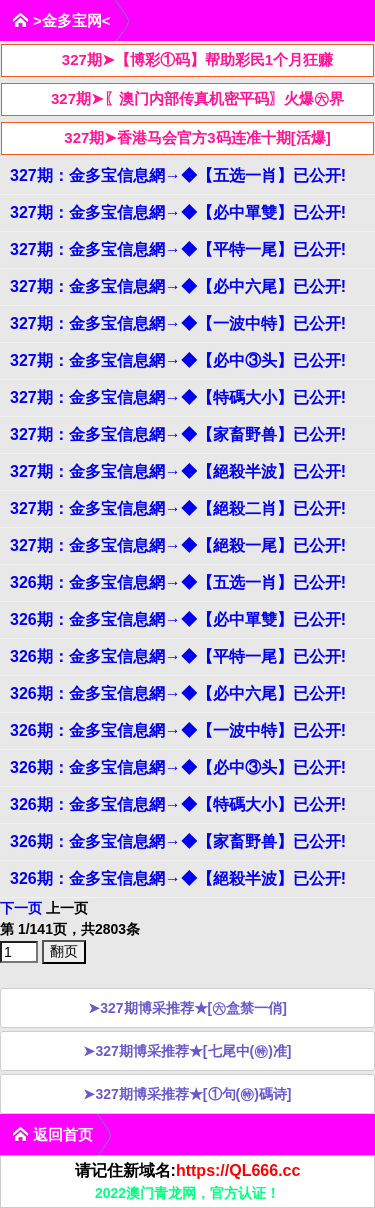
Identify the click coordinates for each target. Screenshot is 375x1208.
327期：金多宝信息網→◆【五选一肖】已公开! (178, 175)
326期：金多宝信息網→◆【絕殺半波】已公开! (178, 878)
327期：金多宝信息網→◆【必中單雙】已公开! (178, 212)
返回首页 (52, 1134)
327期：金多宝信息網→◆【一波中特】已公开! (178, 323)
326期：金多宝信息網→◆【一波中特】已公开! (178, 730)
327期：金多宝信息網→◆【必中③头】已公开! (178, 360)
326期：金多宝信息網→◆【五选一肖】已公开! (178, 582)
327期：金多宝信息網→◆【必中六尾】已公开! (178, 286)
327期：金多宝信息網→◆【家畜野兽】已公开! (178, 434)
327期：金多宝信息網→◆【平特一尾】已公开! (178, 249)
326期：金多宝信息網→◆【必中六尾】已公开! (178, 693)
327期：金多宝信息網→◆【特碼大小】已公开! (178, 397)
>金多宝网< (61, 20)
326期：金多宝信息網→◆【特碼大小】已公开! (178, 804)
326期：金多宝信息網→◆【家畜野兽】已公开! (178, 841)
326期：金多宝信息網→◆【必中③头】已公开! (178, 767)
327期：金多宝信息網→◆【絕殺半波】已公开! (178, 471)
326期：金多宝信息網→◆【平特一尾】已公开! (178, 656)
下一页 (21, 908)
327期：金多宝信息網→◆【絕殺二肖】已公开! (178, 508)
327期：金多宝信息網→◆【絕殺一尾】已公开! (178, 545)
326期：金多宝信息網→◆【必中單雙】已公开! (178, 619)
